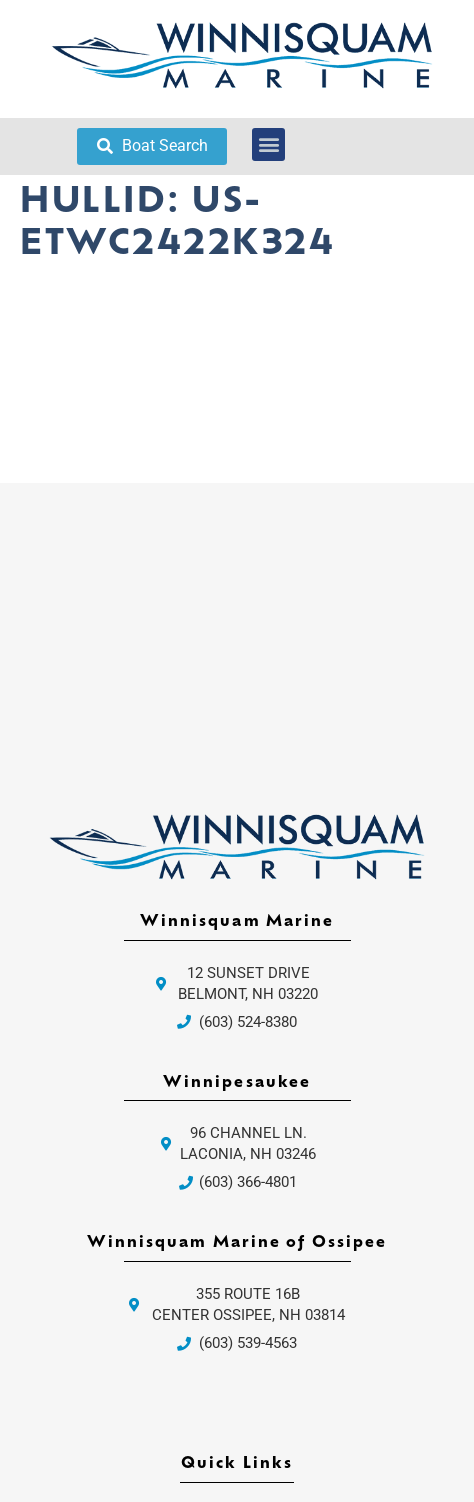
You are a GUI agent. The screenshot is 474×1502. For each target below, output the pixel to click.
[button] (268, 144)
